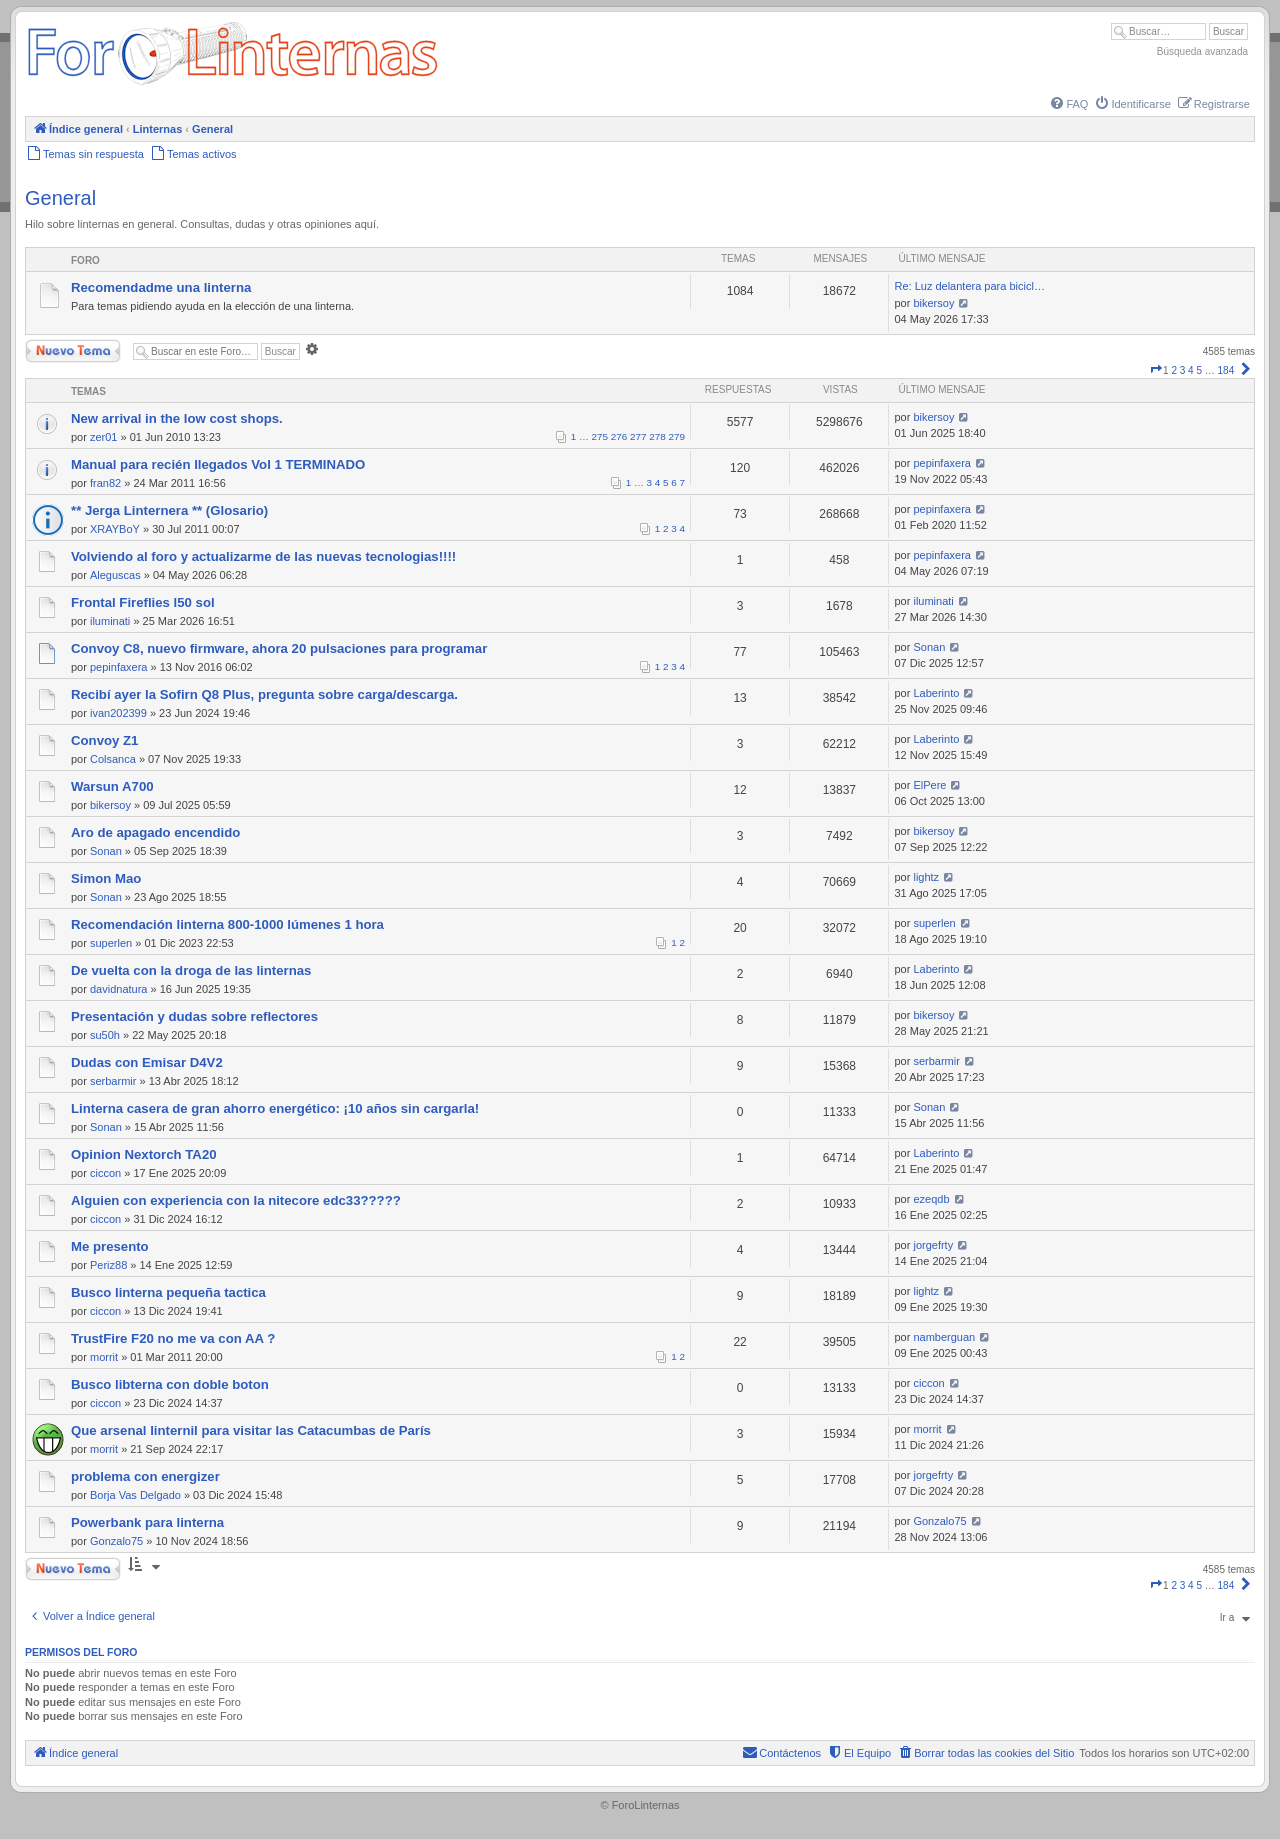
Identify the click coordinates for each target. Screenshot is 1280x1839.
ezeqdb (931, 1199)
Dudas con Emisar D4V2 (147, 1062)
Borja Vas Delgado (135, 1495)
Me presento (110, 1246)
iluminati (110, 621)
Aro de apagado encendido (155, 832)
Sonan (929, 647)
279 (677, 436)
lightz (926, 877)
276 (619, 436)
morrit (104, 1357)
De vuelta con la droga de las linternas (191, 970)
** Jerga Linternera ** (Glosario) (169, 510)
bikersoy (933, 303)
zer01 (104, 437)
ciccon (105, 1173)
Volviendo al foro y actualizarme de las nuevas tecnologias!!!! (263, 556)
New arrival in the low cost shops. (177, 418)
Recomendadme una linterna (161, 287)
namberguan (944, 1337)
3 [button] (1183, 370)
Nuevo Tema (73, 351)
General (60, 198)
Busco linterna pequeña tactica (168, 1292)
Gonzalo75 (116, 1541)
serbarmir (113, 1081)
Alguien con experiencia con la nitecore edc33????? (236, 1200)
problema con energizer (145, 1476)
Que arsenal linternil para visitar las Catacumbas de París (251, 1430)
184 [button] (1226, 370)
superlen (111, 943)
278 (657, 436)
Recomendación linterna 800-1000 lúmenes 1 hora (227, 924)
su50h (105, 1035)
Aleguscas (115, 575)
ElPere (929, 785)
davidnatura (119, 989)
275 (600, 436)
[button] (1156, 370)
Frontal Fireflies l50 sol (143, 602)
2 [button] (1174, 370)
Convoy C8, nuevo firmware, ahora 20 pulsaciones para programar (279, 648)
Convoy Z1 (104, 740)
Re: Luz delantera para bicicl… (969, 286)
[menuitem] (1068, 104)
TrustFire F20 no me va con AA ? (173, 1338)
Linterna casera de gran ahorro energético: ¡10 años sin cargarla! (275, 1108)
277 (638, 436)
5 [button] (1199, 370)
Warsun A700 (112, 786)
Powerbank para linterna (147, 1522)
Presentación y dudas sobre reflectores (194, 1016)
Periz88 (108, 1265)
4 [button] (1191, 370)
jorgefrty (933, 1245)
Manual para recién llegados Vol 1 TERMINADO (218, 464)
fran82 (105, 483)
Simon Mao (106, 878)
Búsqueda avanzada (1202, 51)
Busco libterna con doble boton (170, 1384)
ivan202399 (118, 713)
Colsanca (113, 759)
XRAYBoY (115, 529)
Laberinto (936, 693)
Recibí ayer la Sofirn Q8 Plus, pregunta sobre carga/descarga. (264, 694)
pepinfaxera (942, 463)
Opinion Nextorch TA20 (144, 1154)
